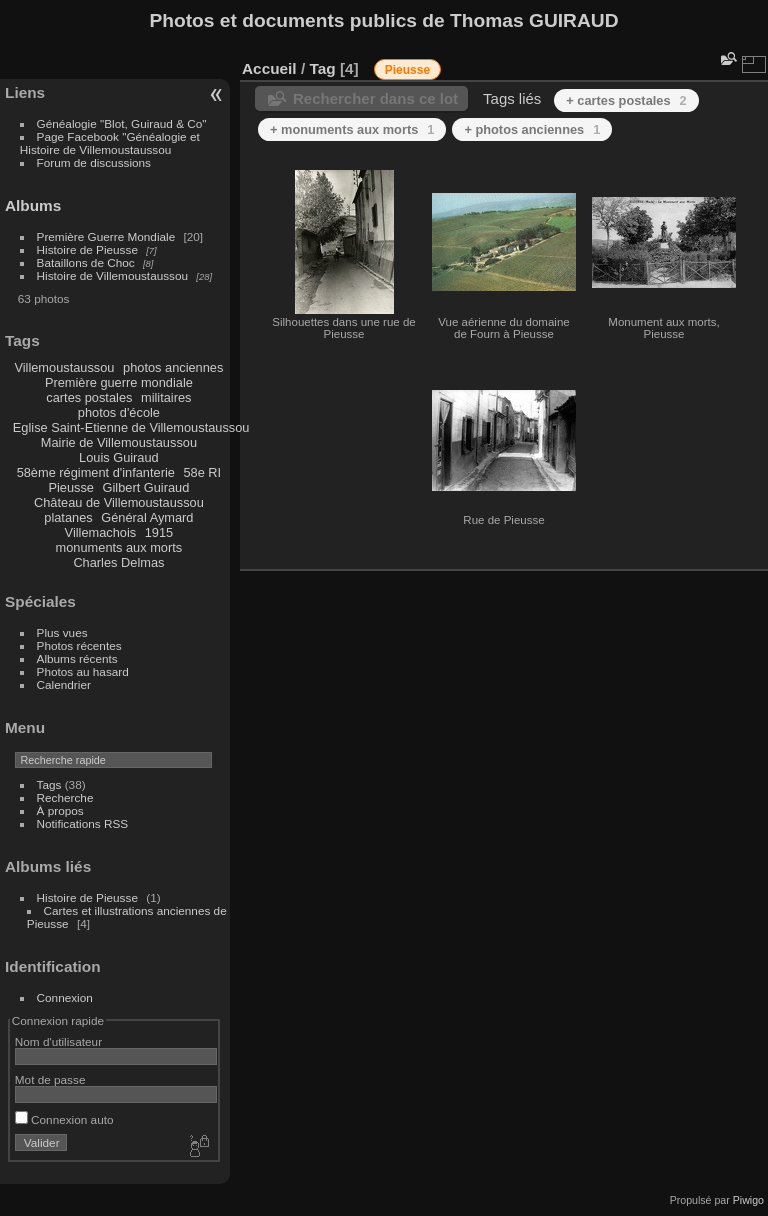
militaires (166, 397)
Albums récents (77, 658)
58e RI (202, 472)
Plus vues (62, 632)
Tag (322, 68)
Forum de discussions (94, 162)
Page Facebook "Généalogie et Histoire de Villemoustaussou (110, 143)
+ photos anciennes (532, 129)
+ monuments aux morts (352, 129)
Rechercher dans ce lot (375, 98)
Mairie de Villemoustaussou (119, 442)
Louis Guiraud (119, 457)
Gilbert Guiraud (146, 487)
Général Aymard (147, 517)
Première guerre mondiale (119, 382)
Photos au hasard (83, 671)
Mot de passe (50, 1079)
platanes (68, 517)
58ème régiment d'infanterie (96, 472)
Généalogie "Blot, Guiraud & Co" (122, 123)
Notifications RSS (83, 823)
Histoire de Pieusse (87, 249)
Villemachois (101, 532)
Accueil (269, 68)
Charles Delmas (118, 562)
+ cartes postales (626, 100)
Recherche (65, 797)
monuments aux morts (119, 547)
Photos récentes (79, 645)
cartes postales (89, 397)
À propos (60, 810)
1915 (159, 532)
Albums (33, 205)
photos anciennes (173, 367)
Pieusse (71, 487)
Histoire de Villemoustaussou (113, 275)
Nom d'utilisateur (58, 1041)
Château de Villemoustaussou (119, 502)
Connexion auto (64, 1119)
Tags (49, 784)
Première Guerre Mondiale (106, 236)
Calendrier (64, 684)
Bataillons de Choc (86, 262)
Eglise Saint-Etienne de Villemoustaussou (131, 427)
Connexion (65, 997)
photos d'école (119, 412)
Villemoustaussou (64, 367)
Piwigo (748, 1200)
